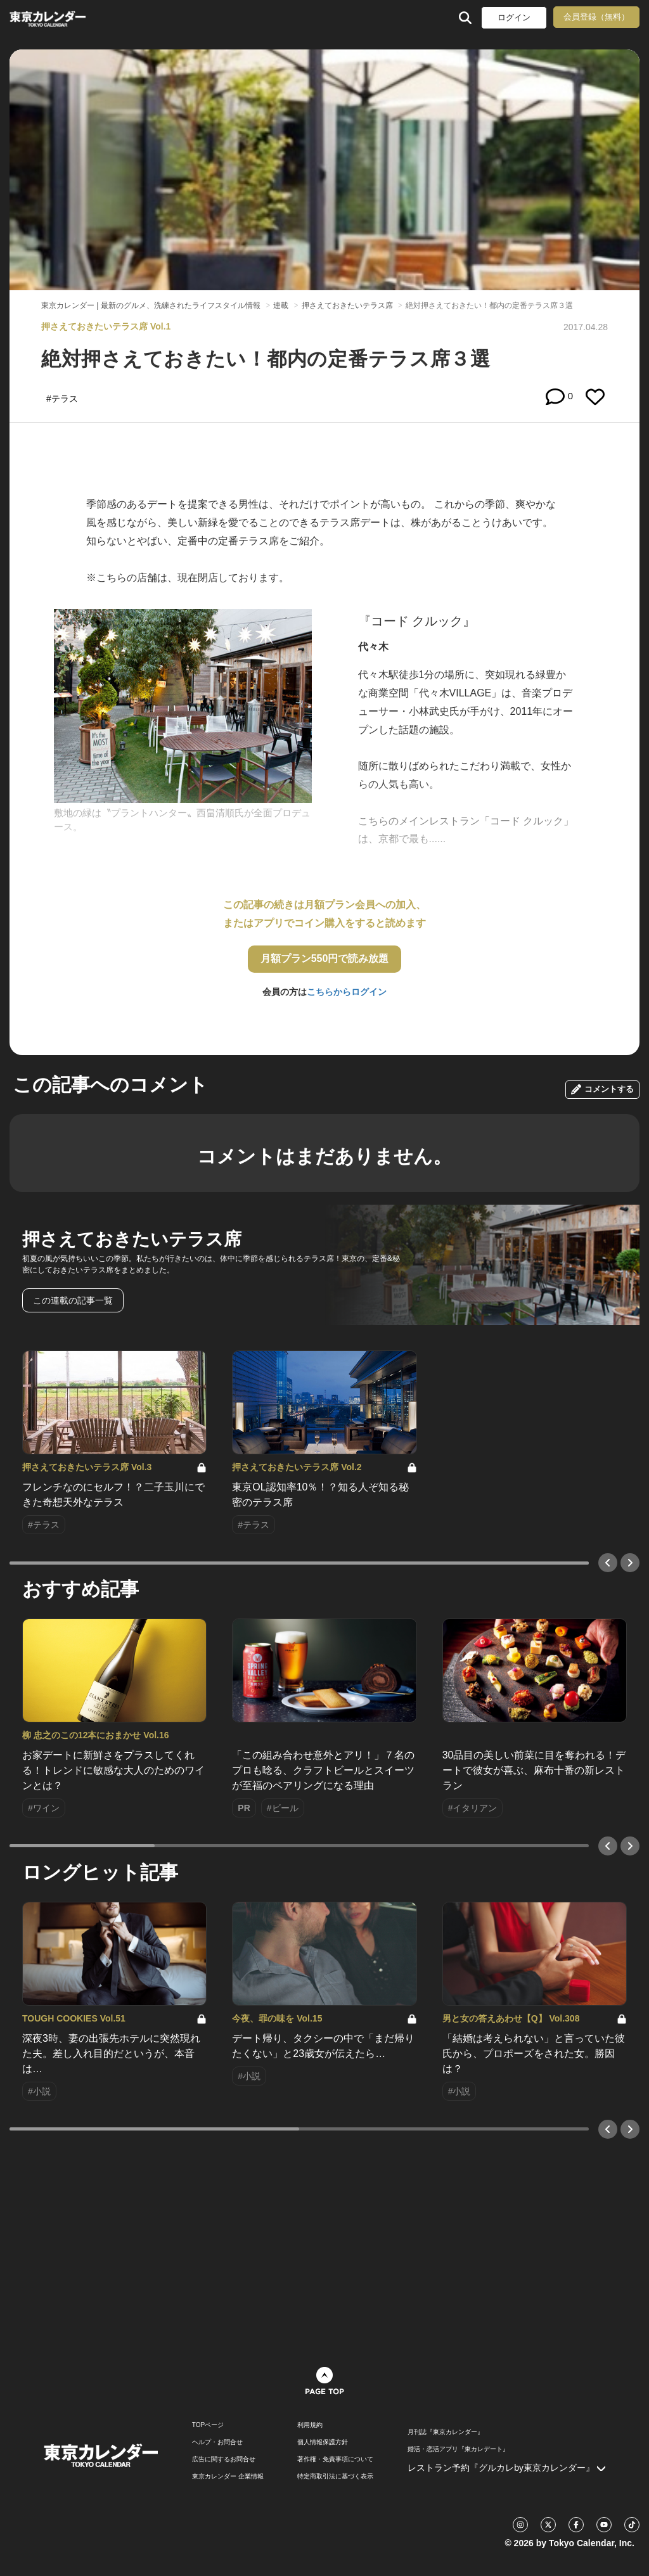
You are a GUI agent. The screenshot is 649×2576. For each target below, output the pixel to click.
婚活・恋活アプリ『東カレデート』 (458, 2449)
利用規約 (310, 2425)
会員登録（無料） (596, 17)
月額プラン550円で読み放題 (324, 958)
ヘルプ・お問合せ (217, 2442)
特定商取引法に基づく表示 (335, 2476)
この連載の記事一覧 (73, 1300)
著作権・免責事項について (335, 2459)
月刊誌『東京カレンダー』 (446, 2432)
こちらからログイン (347, 992)
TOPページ (208, 2425)
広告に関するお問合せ (223, 2459)
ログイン (514, 17)
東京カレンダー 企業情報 (228, 2476)
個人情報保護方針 (322, 2442)
